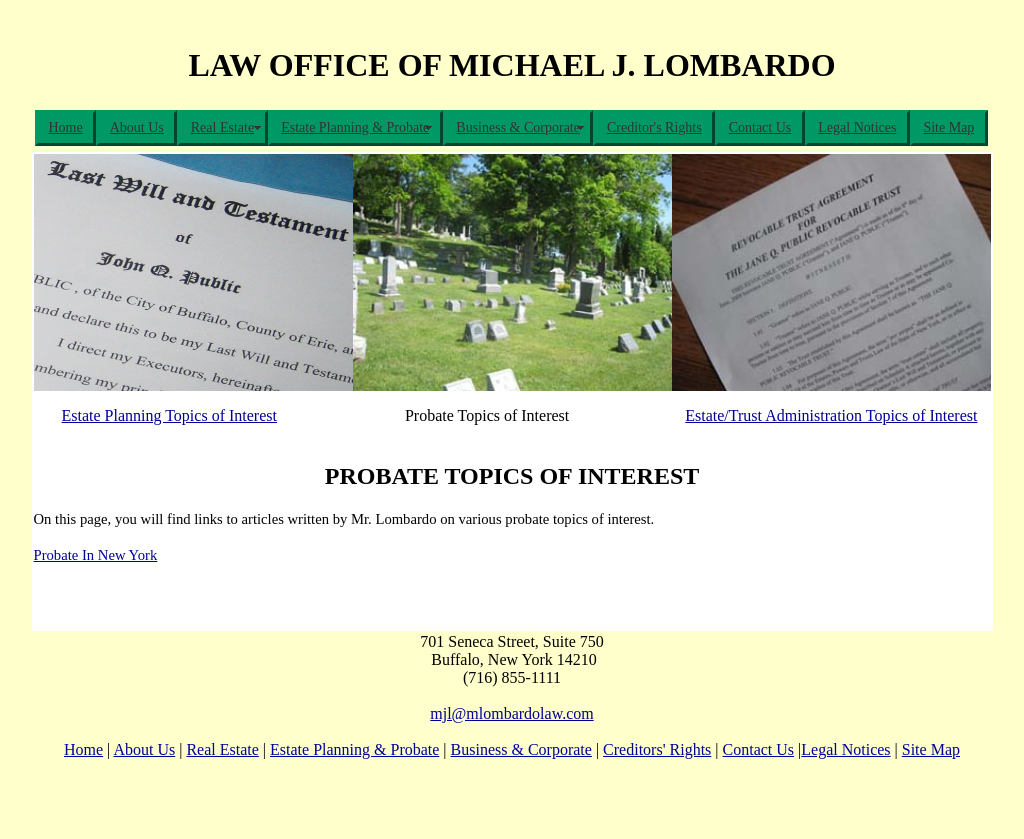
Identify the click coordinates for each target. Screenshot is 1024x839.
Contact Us (760, 127)
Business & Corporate (518, 127)
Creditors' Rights (657, 749)
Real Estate (222, 127)
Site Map (948, 127)
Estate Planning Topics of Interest (169, 415)
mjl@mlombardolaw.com (511, 713)
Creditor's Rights (654, 127)
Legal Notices (857, 127)
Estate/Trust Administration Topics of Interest (831, 415)
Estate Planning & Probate (355, 127)
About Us (137, 127)
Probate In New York (96, 555)
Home (66, 127)
